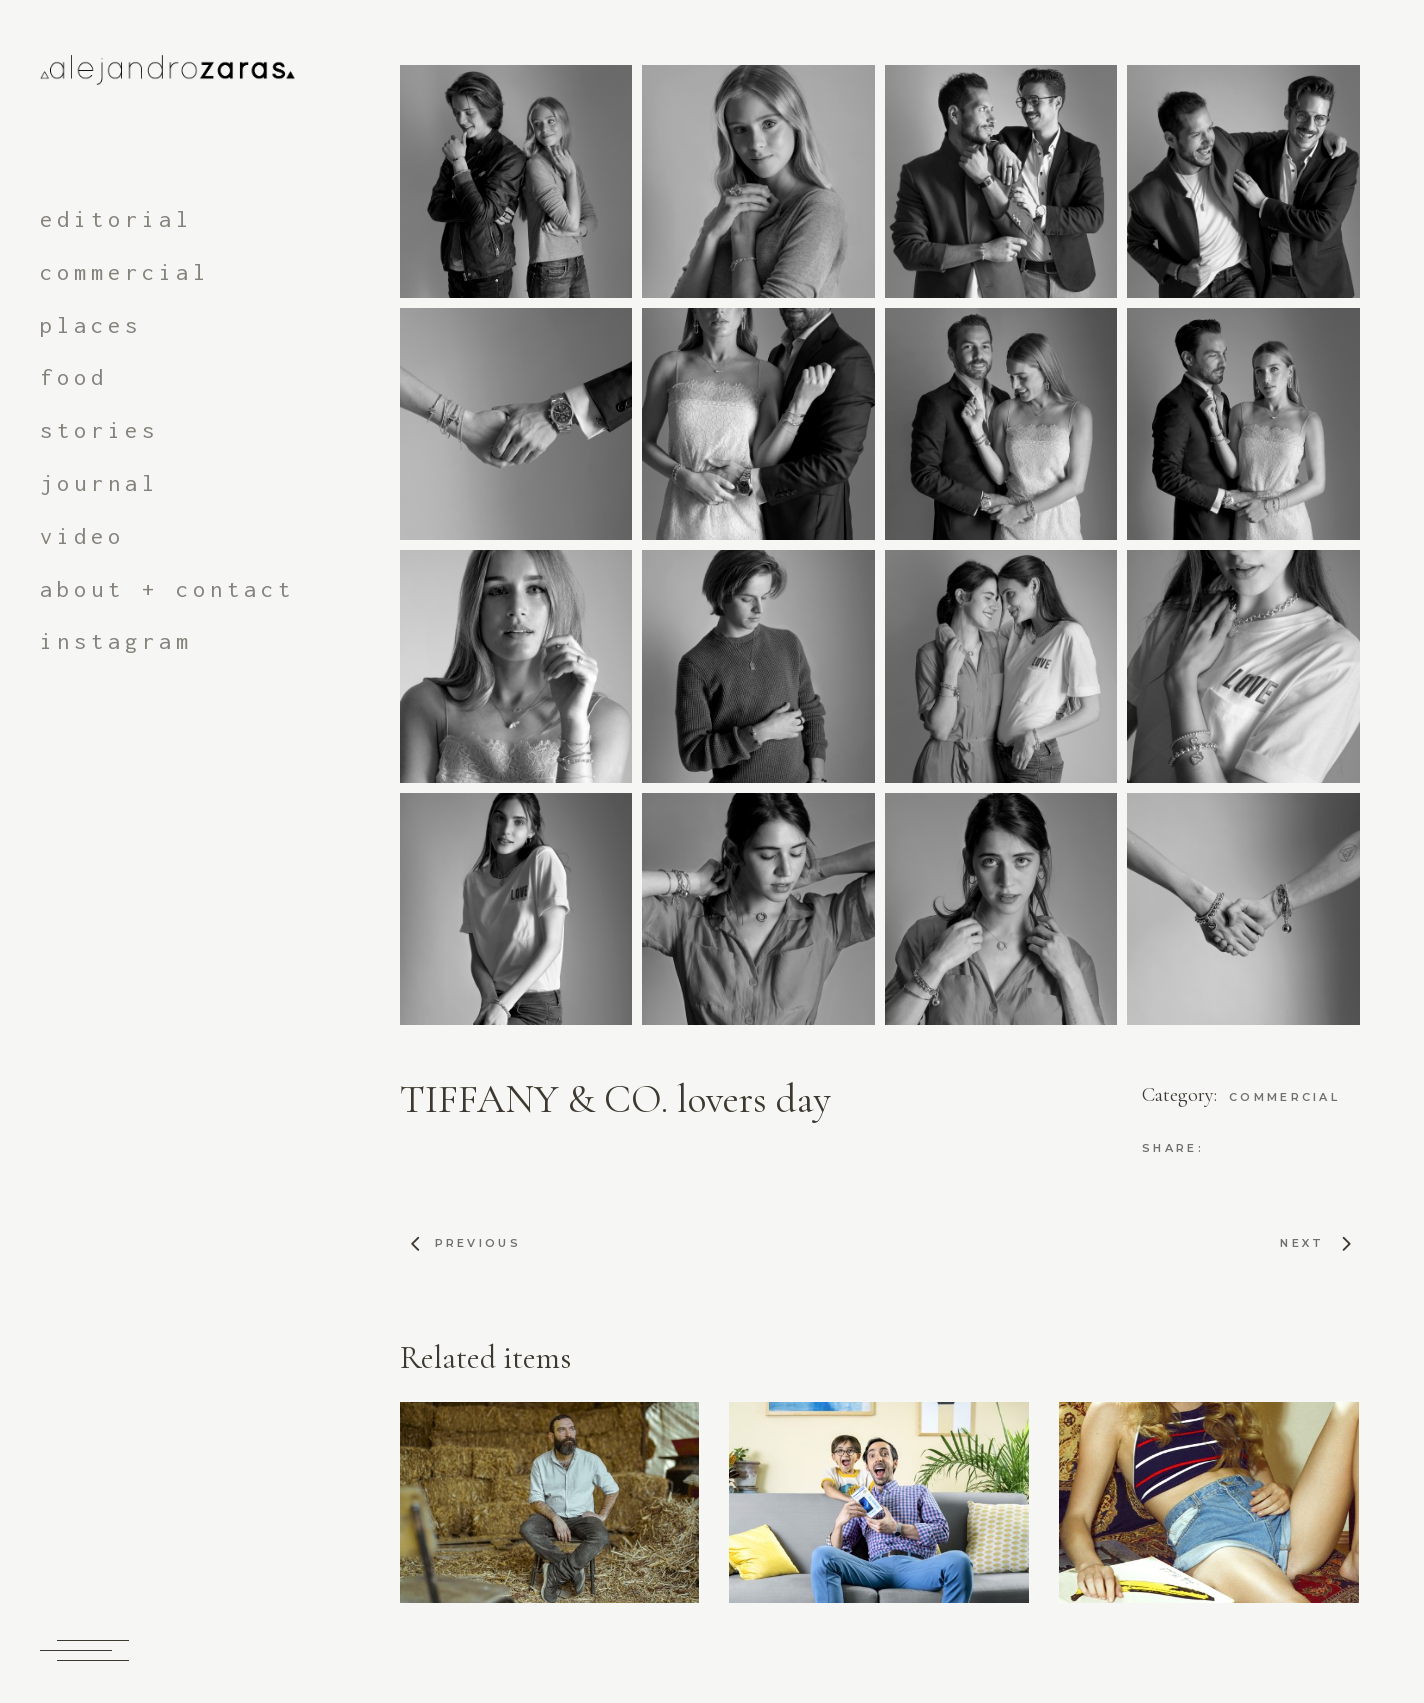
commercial (1284, 1097)
